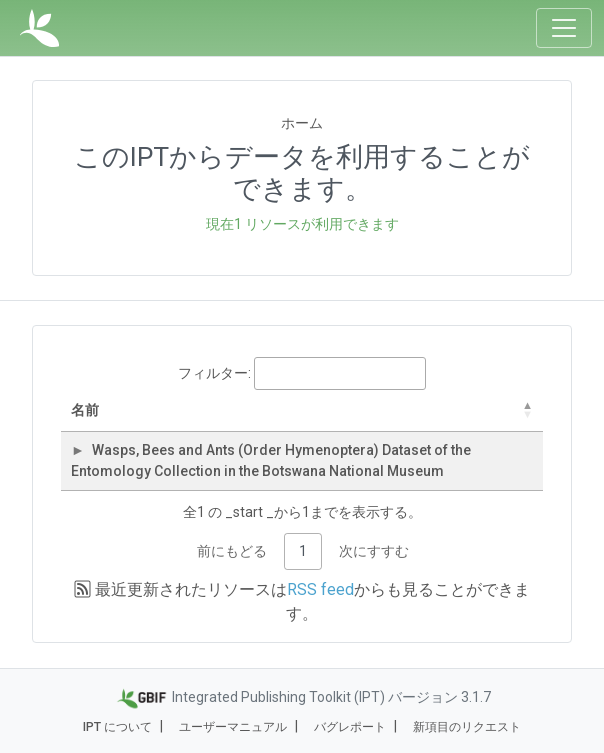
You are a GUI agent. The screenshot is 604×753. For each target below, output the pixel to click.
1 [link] (303, 551)
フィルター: (302, 373)
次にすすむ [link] (374, 551)
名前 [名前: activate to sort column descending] (85, 410)
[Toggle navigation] (564, 28)
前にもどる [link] (232, 551)
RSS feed (320, 589)
